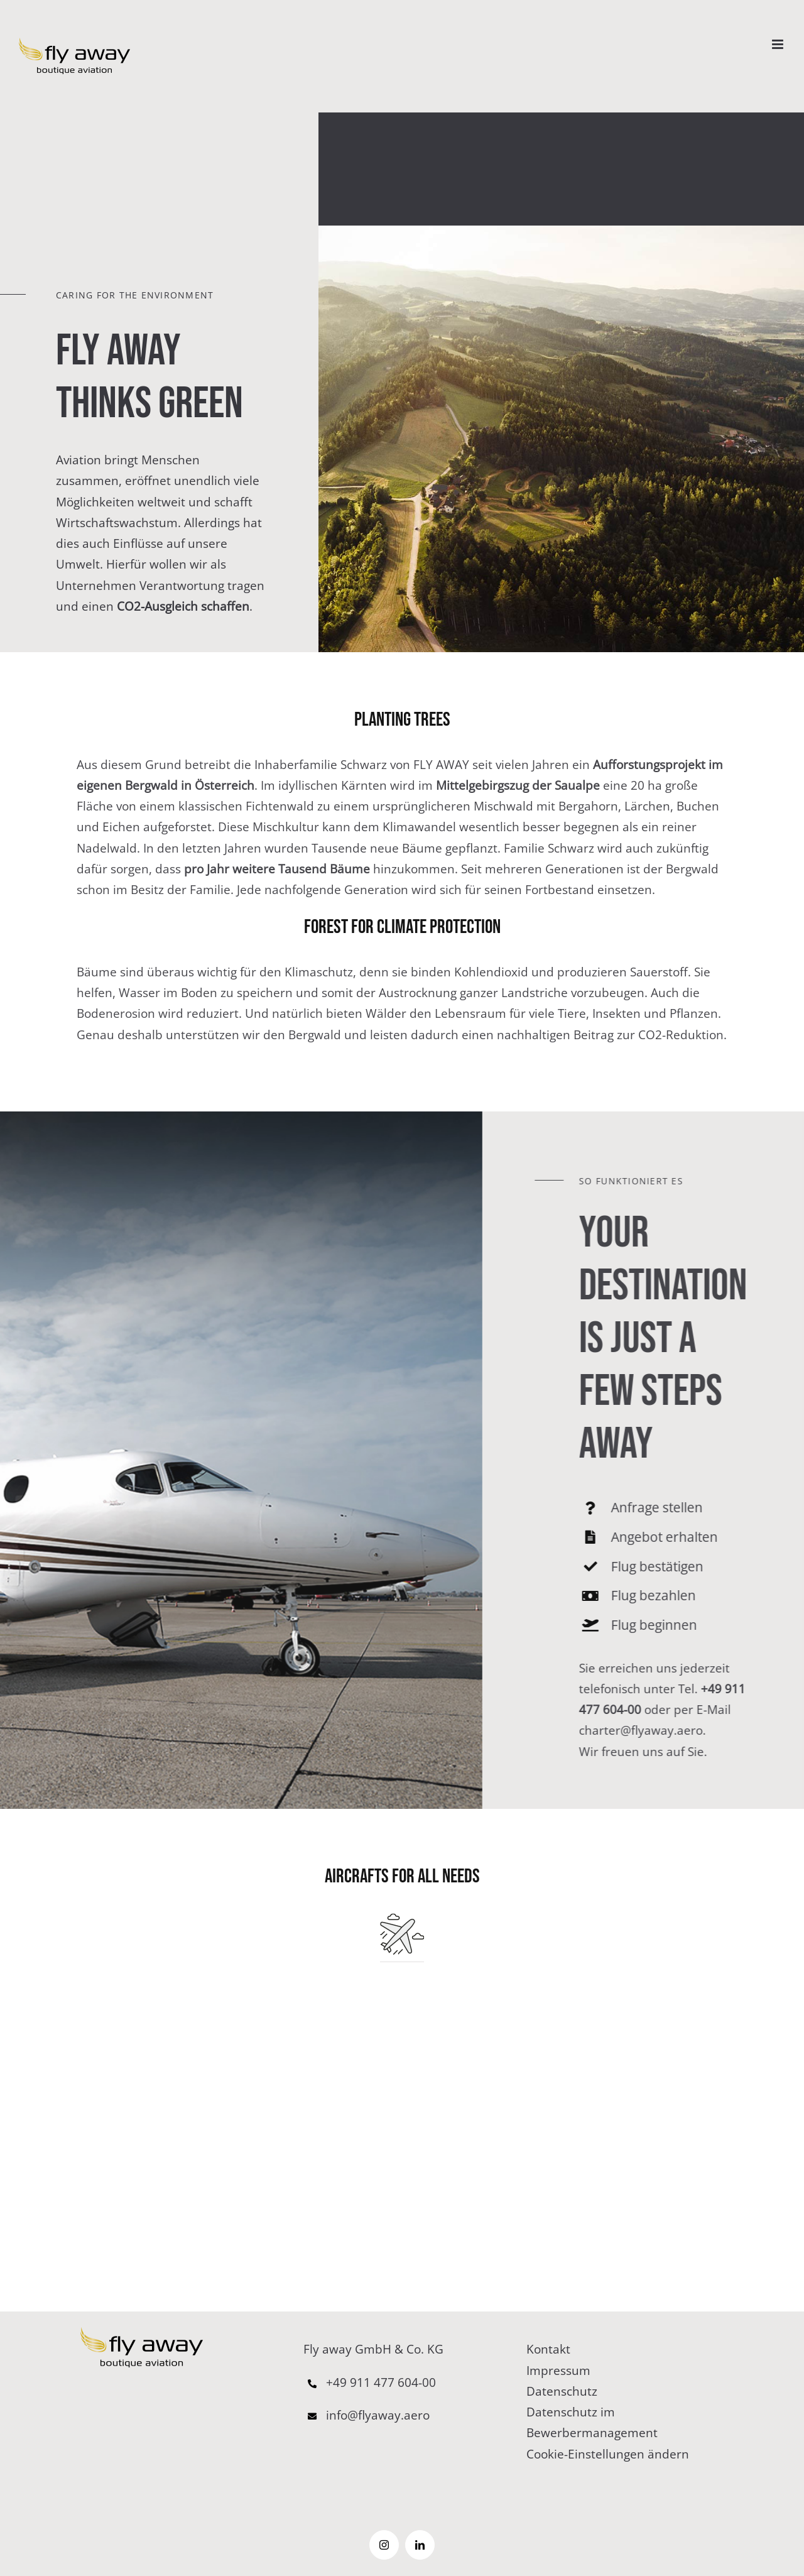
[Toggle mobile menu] (778, 44)
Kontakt (548, 2349)
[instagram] (384, 2545)
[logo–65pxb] (141, 2333)
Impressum (558, 2370)
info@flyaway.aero (366, 2415)
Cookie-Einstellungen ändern (607, 2454)
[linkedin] (420, 2545)
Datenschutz (561, 2391)
